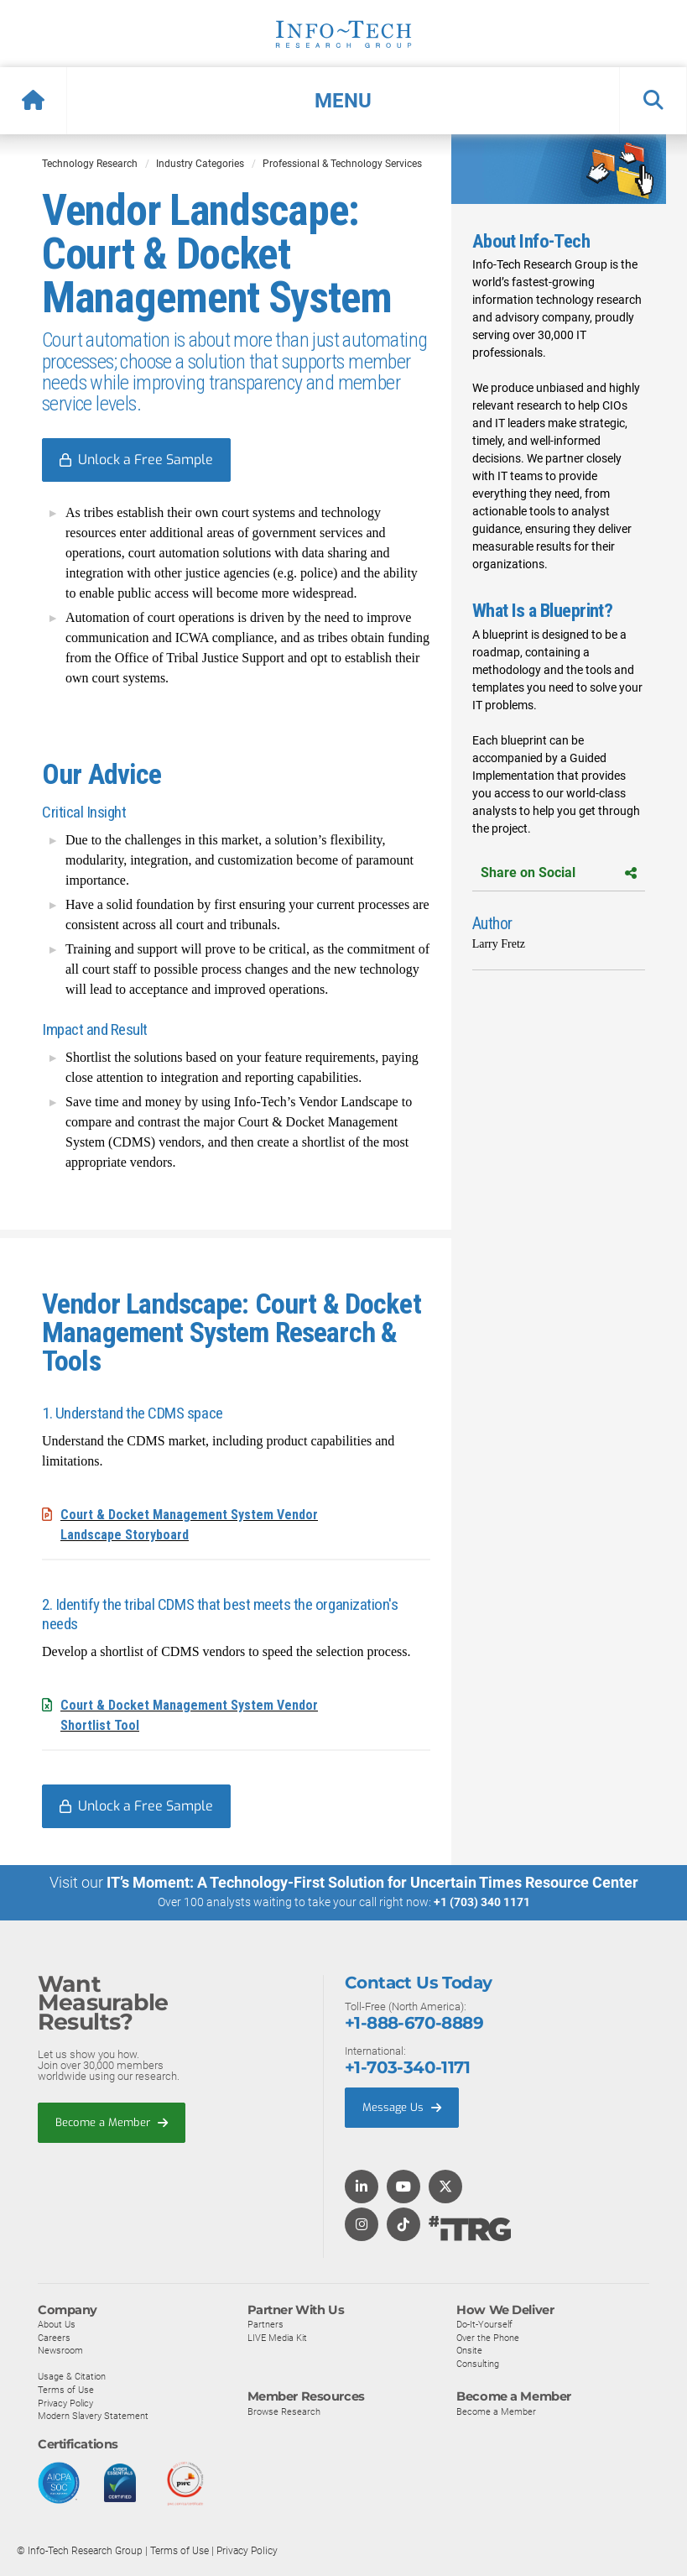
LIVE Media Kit (277, 2337)
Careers (54, 2337)
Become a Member (111, 2121)
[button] (343, 100)
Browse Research (283, 2411)
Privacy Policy (65, 2402)
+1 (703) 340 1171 (482, 1902)
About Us (56, 2323)
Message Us (401, 2106)
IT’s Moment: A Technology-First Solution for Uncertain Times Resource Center (372, 1882)
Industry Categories (200, 164)
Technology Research (90, 164)
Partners (265, 2323)
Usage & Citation (72, 2376)
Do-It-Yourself (484, 2323)
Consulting (477, 2363)
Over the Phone (487, 2337)
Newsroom (60, 2350)
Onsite (469, 2350)
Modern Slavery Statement (93, 2415)
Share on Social (559, 872)
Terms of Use (66, 2389)
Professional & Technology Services (342, 164)
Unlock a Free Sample (145, 459)
